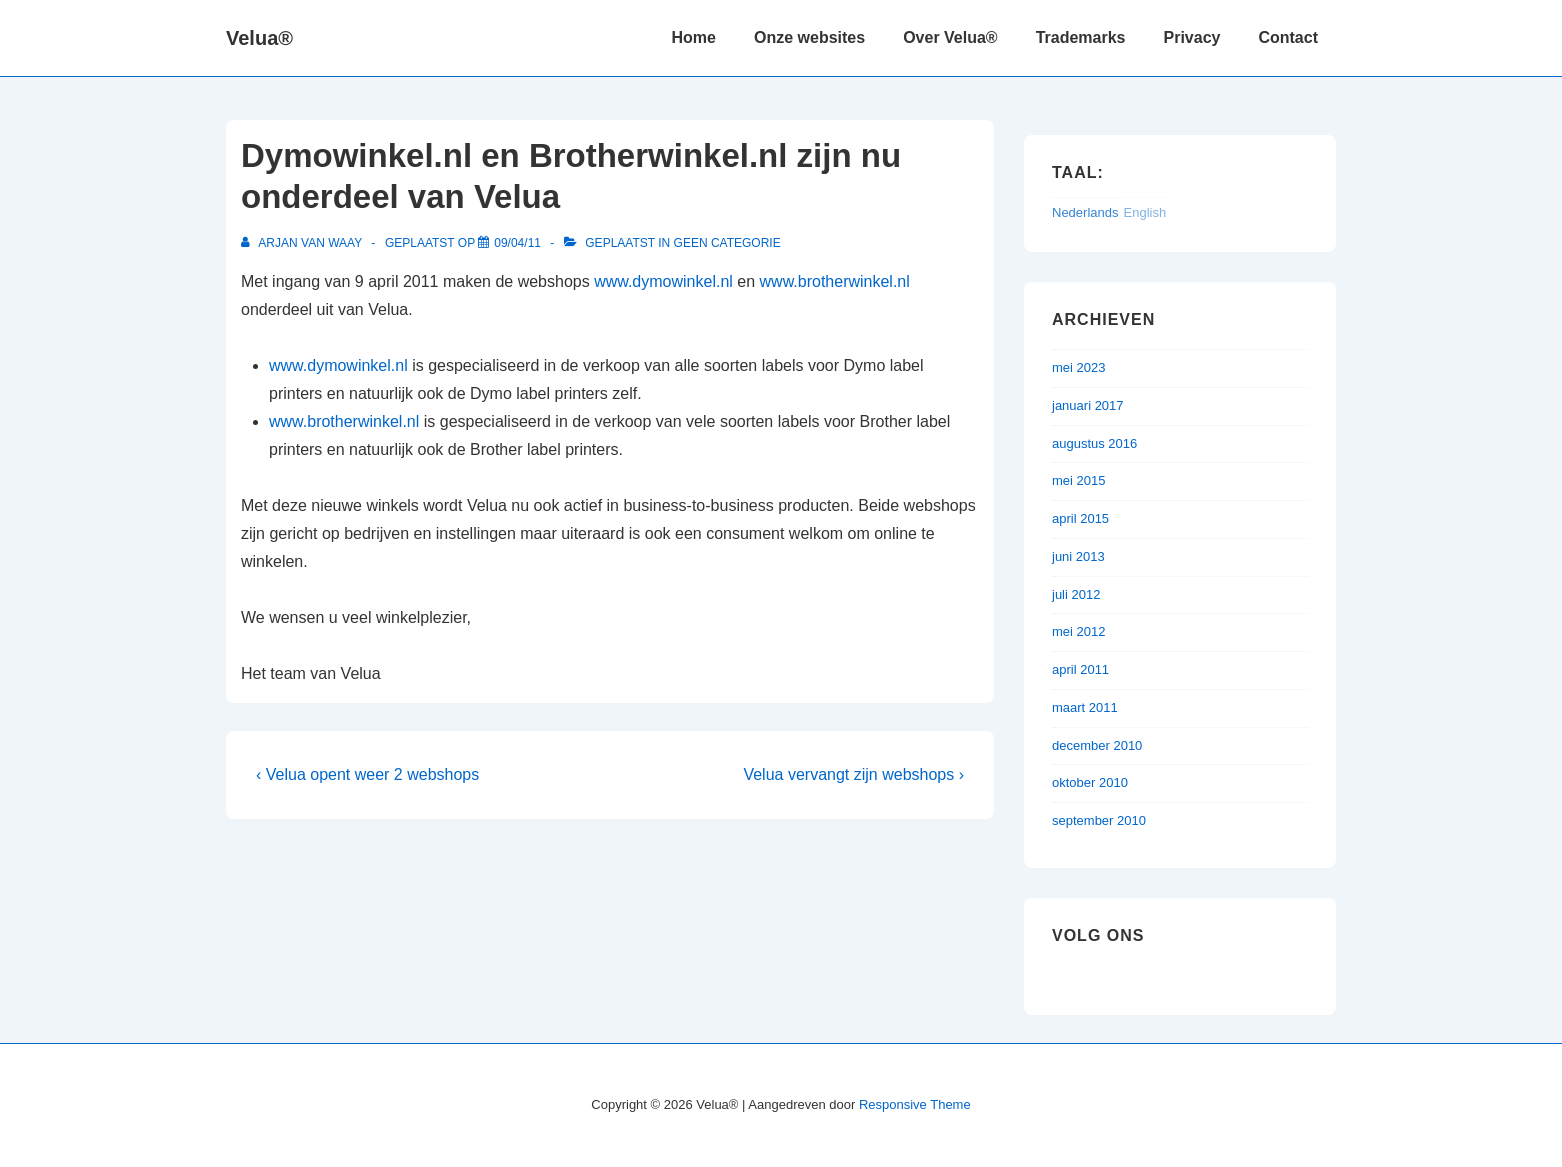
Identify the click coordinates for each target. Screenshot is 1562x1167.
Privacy (1192, 37)
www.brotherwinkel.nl (835, 281)
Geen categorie (727, 243)
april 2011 (1080, 669)
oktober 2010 (1090, 782)
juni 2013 (1078, 556)
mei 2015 (1078, 480)
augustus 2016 (1094, 443)
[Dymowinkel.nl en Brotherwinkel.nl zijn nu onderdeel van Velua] (517, 243)
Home (694, 37)
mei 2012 (1078, 631)
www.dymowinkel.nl (663, 281)
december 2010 (1097, 745)
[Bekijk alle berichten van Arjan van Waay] (303, 243)
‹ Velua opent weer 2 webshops (367, 774)
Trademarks (1081, 37)
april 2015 (1080, 518)
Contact (1288, 37)
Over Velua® (950, 37)
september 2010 (1099, 820)
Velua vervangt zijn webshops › (853, 774)
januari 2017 (1088, 405)
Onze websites (809, 37)
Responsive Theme (915, 1104)
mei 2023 (1078, 367)
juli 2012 (1076, 594)
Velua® (259, 38)
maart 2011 (1085, 707)
